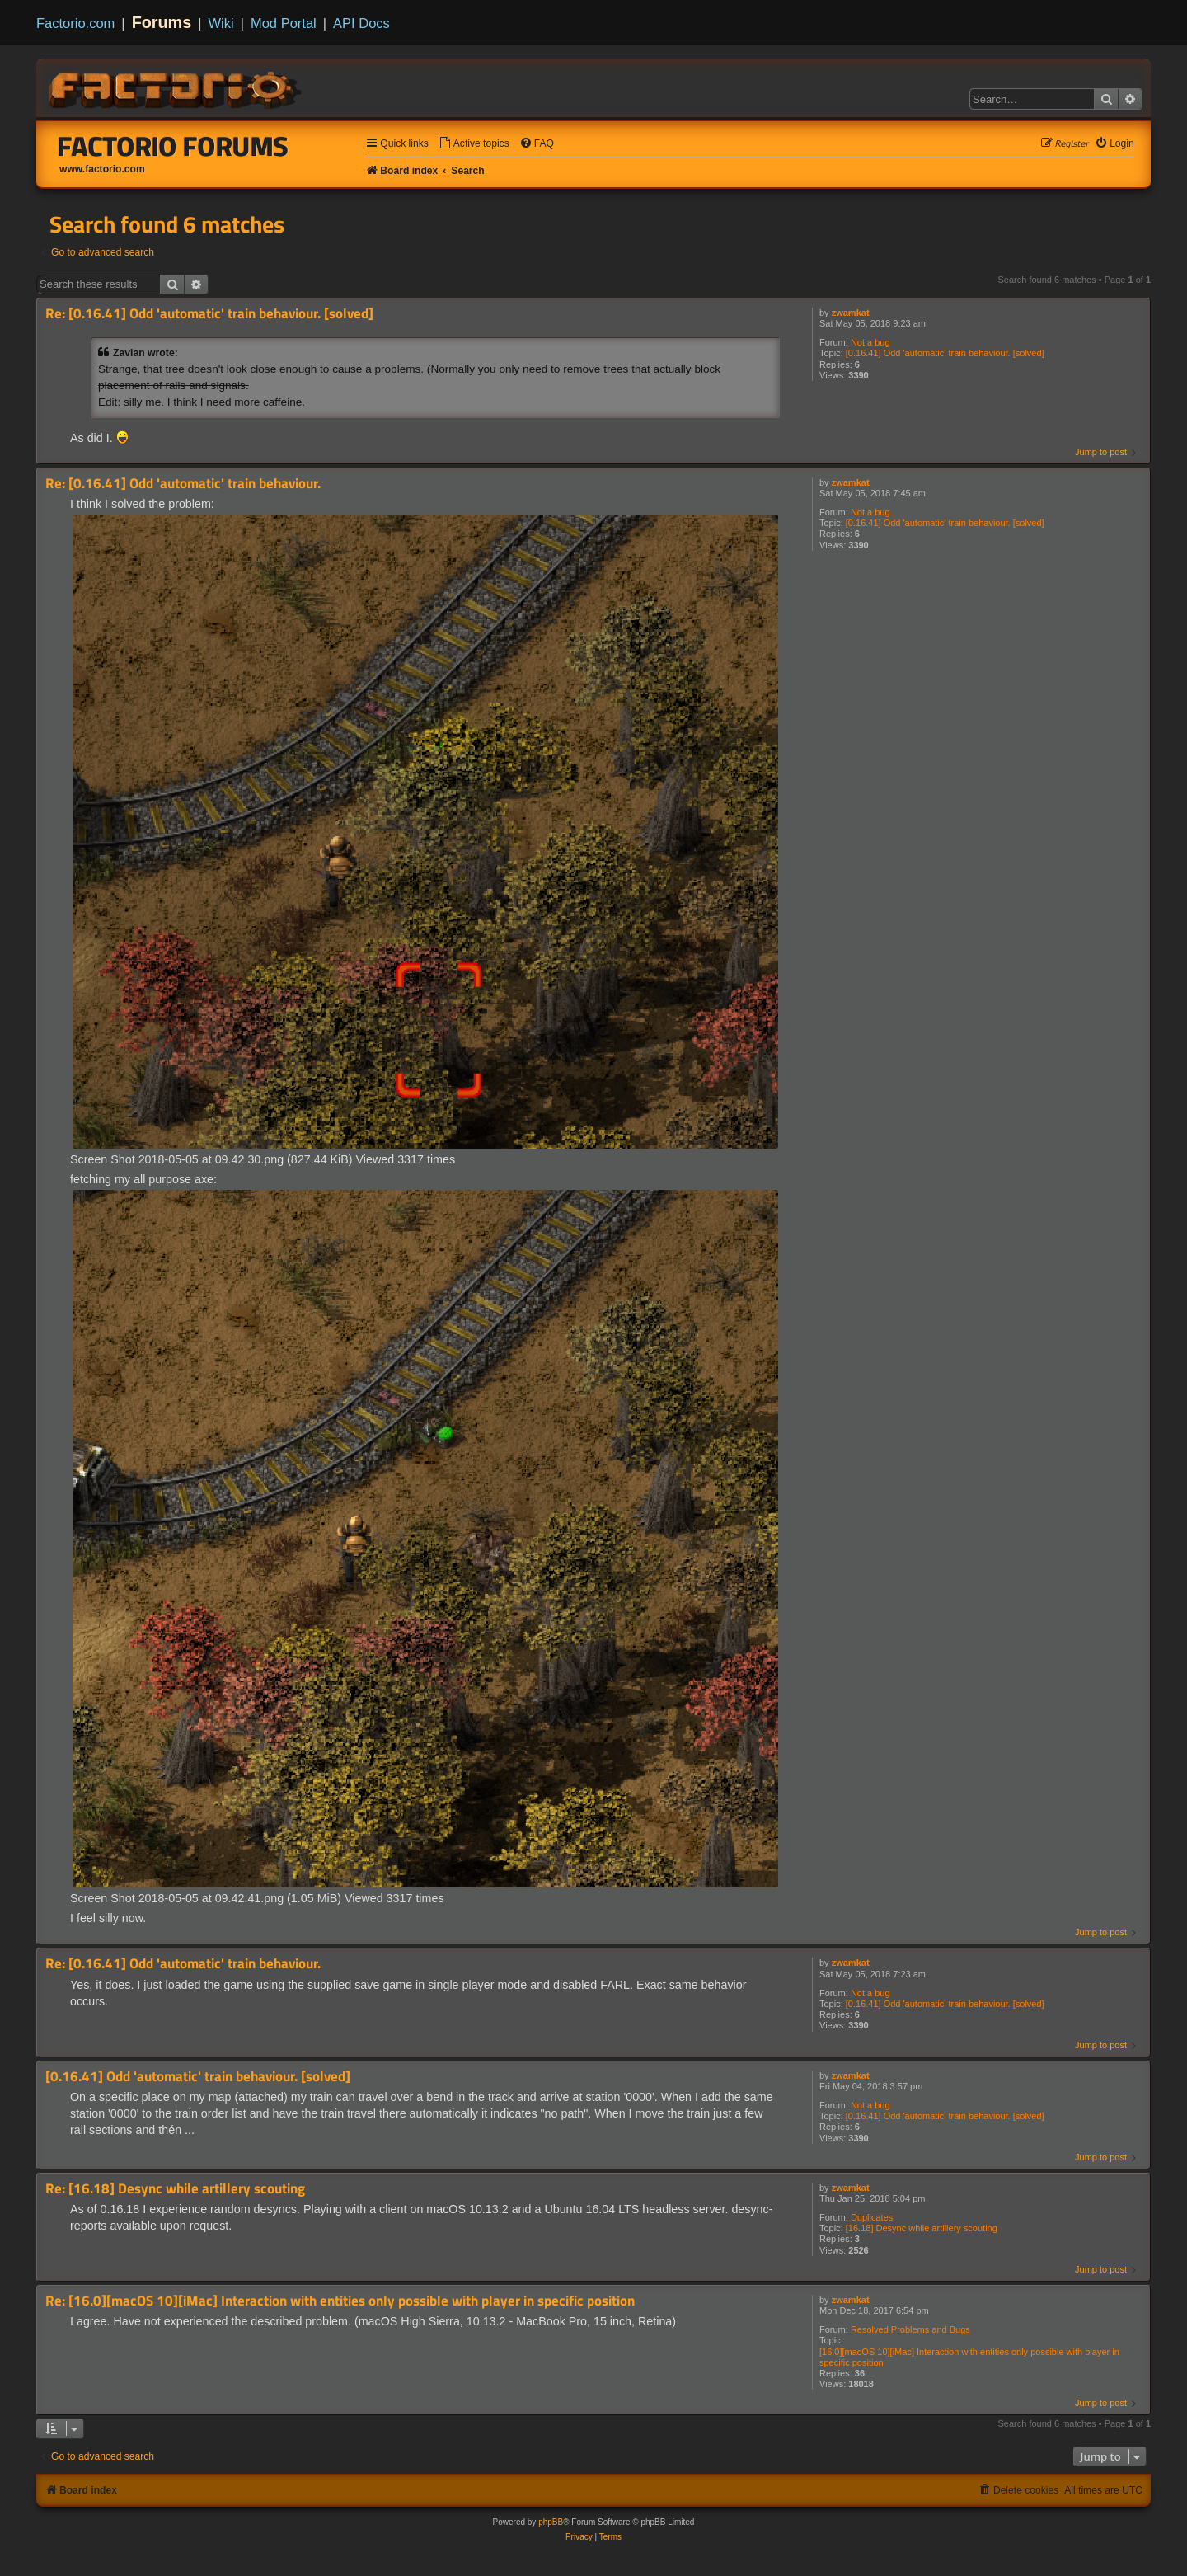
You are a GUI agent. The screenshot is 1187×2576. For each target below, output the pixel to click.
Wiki (221, 23)
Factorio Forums (173, 146)
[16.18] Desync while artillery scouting (921, 2228)
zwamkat (851, 312)
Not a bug (870, 342)
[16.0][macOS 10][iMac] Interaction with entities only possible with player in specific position (969, 2357)
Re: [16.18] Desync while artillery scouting (175, 2189)
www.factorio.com (102, 169)
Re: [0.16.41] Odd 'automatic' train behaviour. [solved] (209, 313)
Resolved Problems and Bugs (910, 2329)
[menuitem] (474, 144)
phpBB (550, 2522)
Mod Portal (284, 23)
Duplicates (872, 2217)
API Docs (361, 23)
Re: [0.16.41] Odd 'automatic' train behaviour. (183, 483)
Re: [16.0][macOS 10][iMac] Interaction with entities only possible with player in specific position (340, 2301)
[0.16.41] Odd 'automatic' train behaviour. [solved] (945, 353)
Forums (162, 22)
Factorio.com (75, 23)
